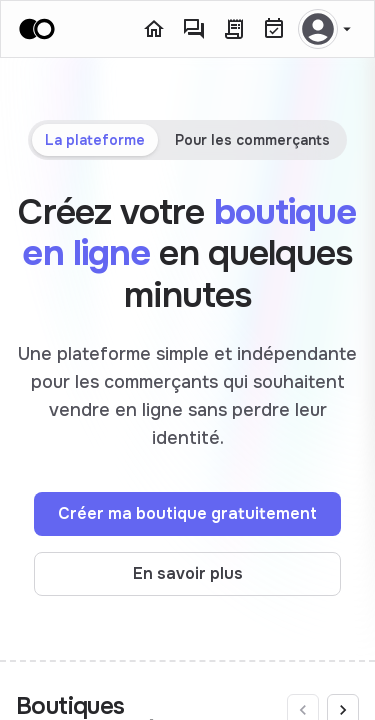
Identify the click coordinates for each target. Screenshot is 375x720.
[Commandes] (234, 29)
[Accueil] (154, 29)
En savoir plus (188, 573)
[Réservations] (274, 29)
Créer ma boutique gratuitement (187, 513)
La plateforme (95, 140)
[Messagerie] (194, 29)
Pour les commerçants (252, 140)
